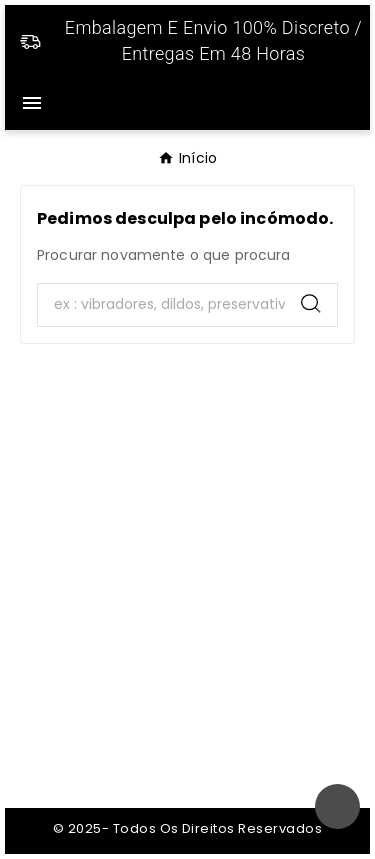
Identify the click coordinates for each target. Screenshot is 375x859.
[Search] (161, 305)
